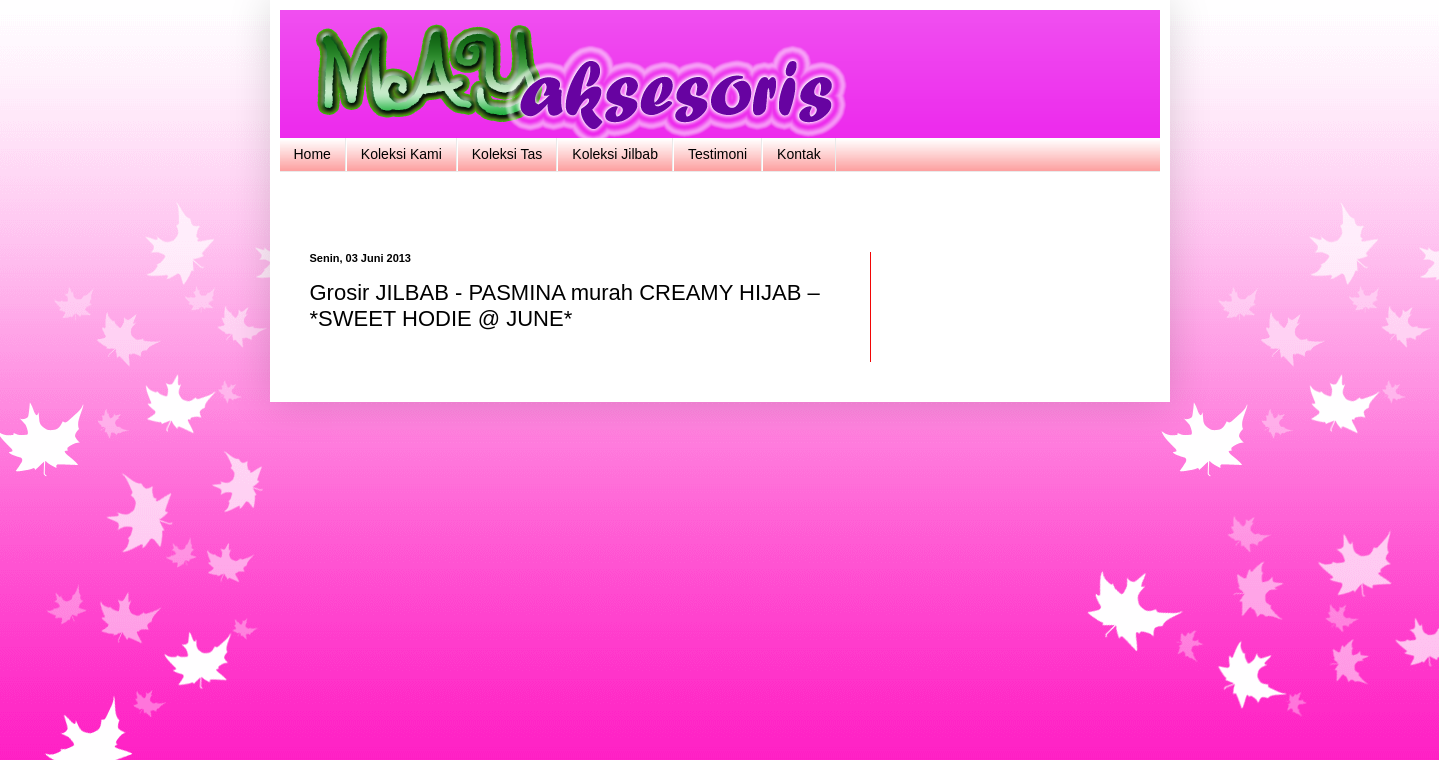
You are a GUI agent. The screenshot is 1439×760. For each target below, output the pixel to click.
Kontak (799, 154)
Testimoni (717, 154)
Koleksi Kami (401, 154)
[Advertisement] (720, 209)
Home (312, 154)
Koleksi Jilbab (615, 154)
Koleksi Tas (507, 154)
